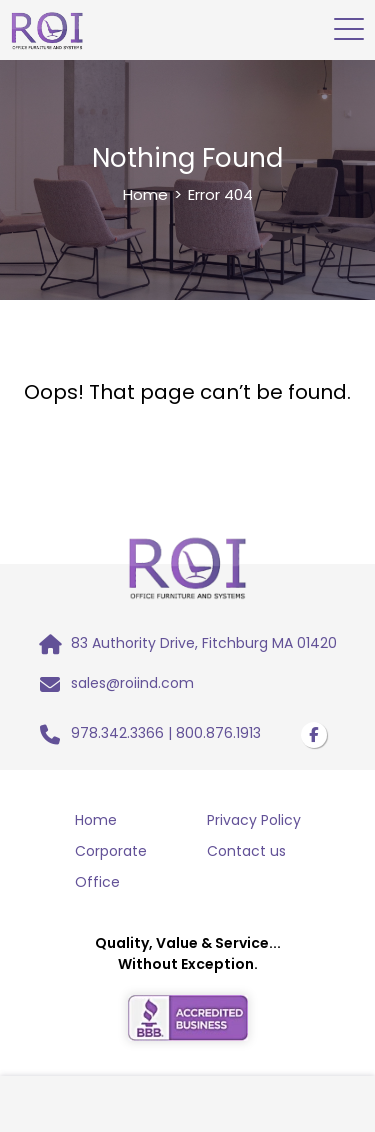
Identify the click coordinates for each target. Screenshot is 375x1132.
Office (97, 882)
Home (145, 194)
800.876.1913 (218, 733)
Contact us (246, 851)
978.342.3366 (117, 733)
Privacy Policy (254, 820)
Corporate (111, 851)
